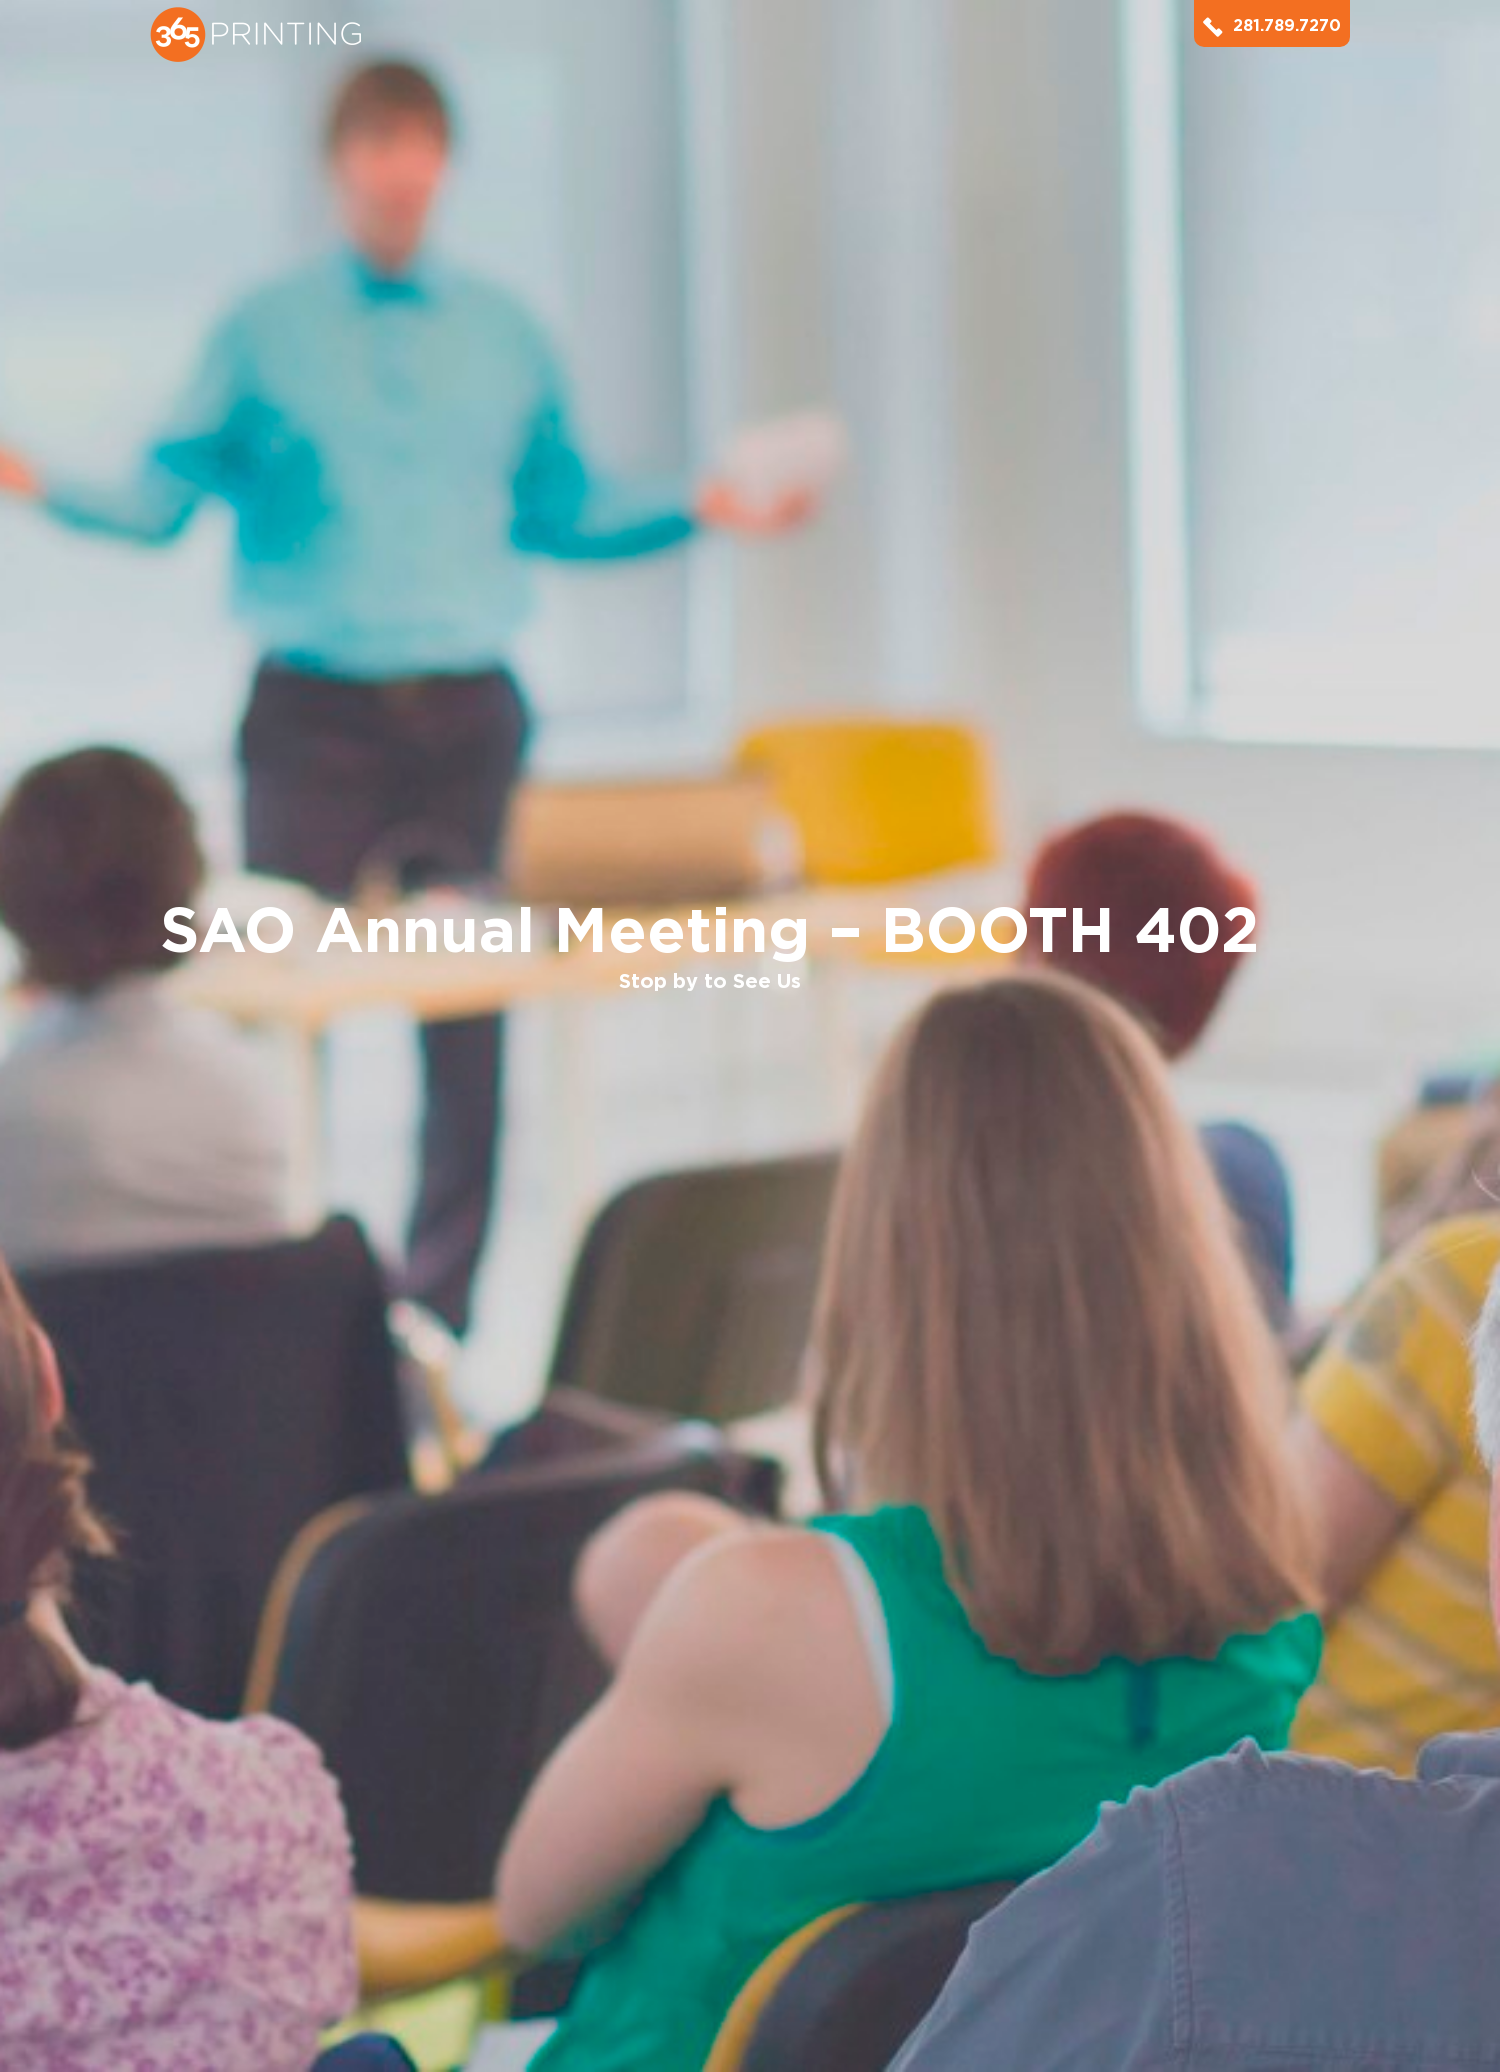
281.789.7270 (1272, 25)
